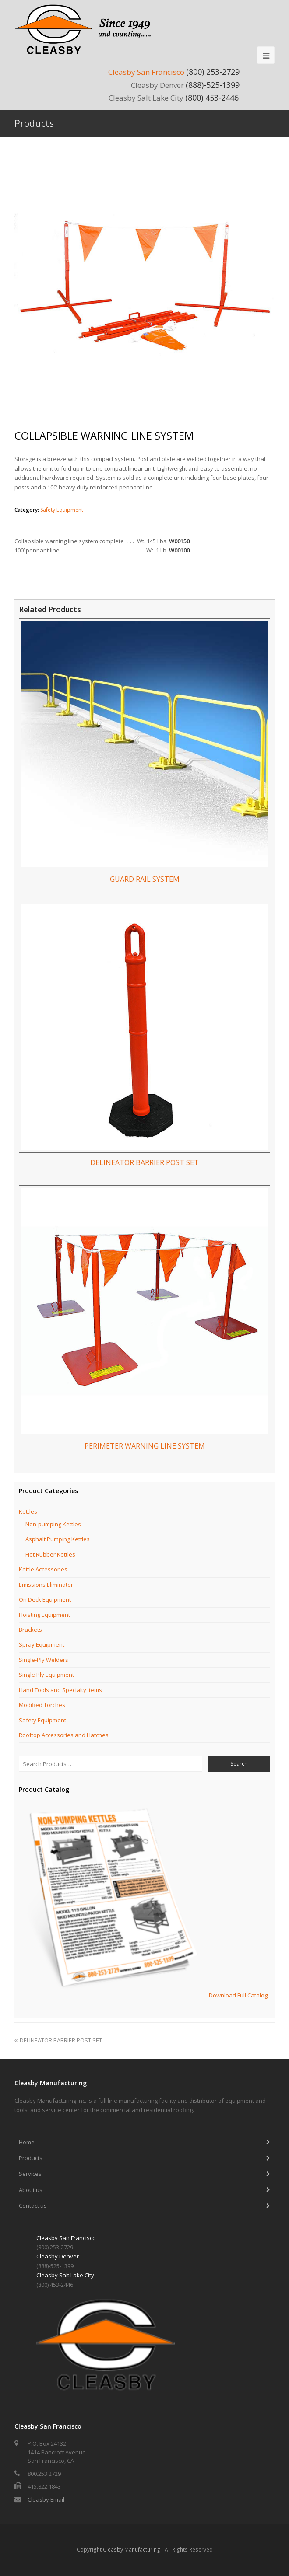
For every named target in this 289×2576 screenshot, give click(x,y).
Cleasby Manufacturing (131, 2549)
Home (27, 2142)
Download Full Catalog (238, 1996)
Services (30, 2174)
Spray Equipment (41, 1644)
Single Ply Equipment (46, 1675)
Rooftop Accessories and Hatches (64, 1735)
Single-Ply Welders (43, 1660)
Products (30, 2158)
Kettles (28, 1511)
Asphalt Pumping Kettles (57, 1539)
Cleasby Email (46, 2499)
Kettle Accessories (43, 1569)
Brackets (30, 1630)
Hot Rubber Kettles (50, 1554)
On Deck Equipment (45, 1599)
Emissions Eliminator (46, 1584)
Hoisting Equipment (44, 1615)
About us (30, 2190)
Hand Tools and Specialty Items (60, 1690)
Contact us (33, 2205)
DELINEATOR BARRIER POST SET (58, 2040)
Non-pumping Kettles (53, 1524)
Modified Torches (42, 1705)
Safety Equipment (61, 509)
